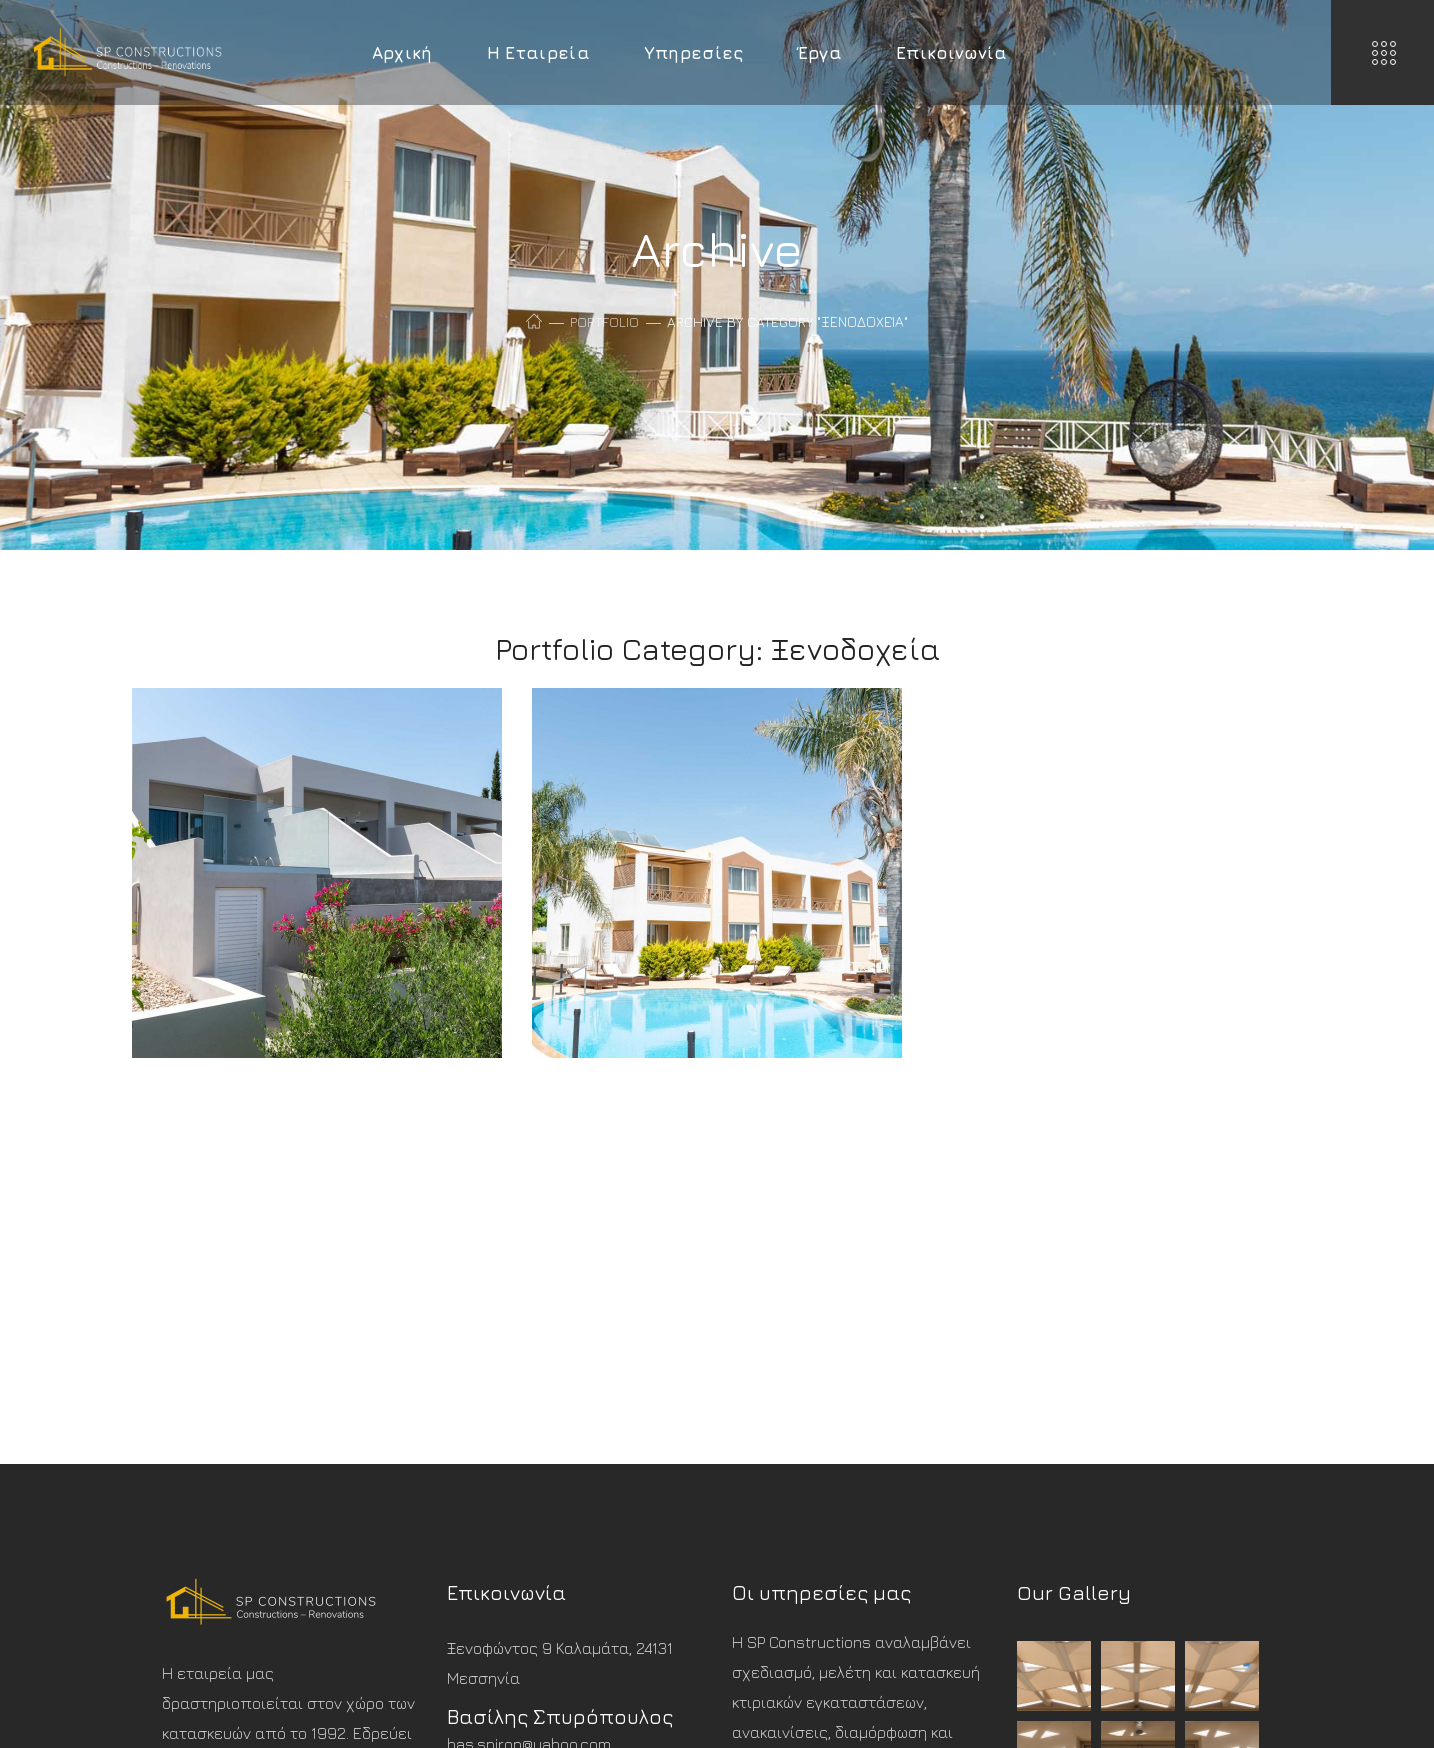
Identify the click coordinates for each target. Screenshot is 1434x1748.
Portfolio (604, 321)
